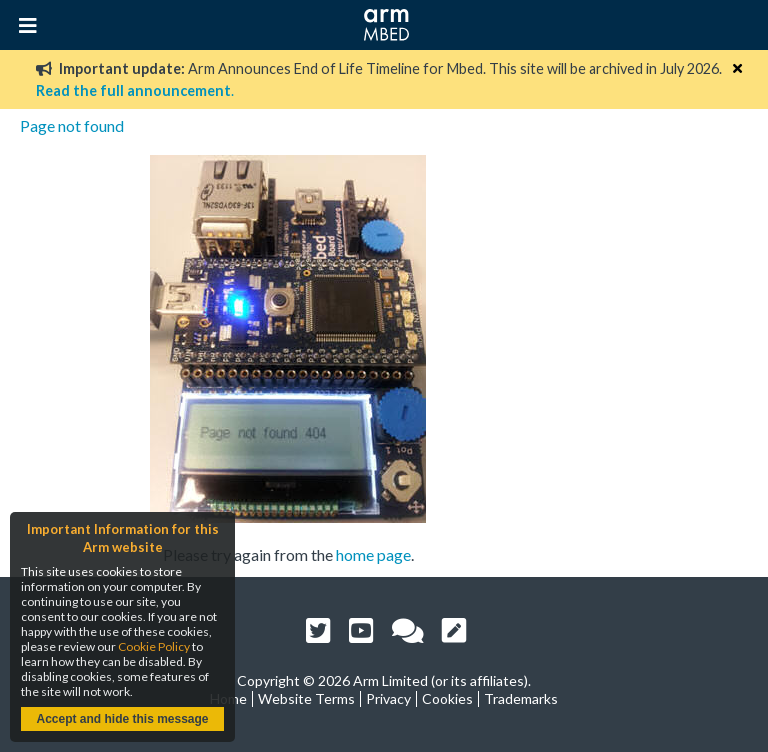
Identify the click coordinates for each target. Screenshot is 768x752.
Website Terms (306, 698)
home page (373, 554)
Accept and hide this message (122, 719)
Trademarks (521, 698)
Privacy (388, 698)
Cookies (447, 698)
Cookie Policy (154, 646)
